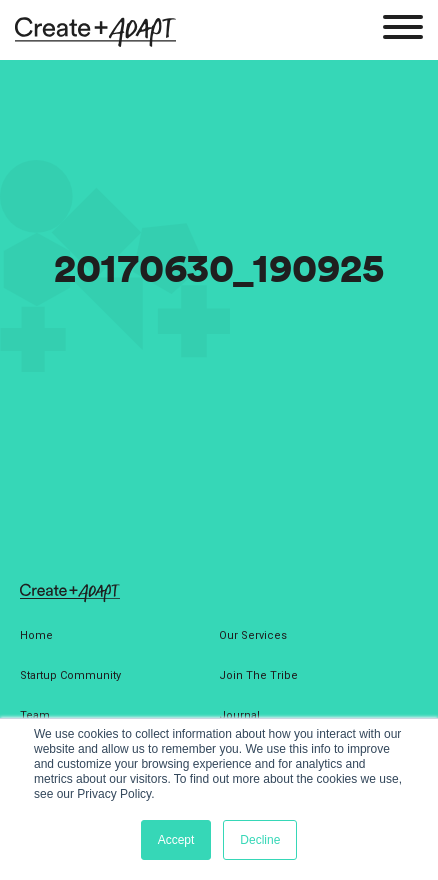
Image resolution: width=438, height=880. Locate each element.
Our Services (253, 635)
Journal (239, 715)
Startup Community (70, 675)
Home (36, 635)
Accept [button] (176, 840)
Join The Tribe (258, 675)
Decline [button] (260, 840)
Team (35, 715)
